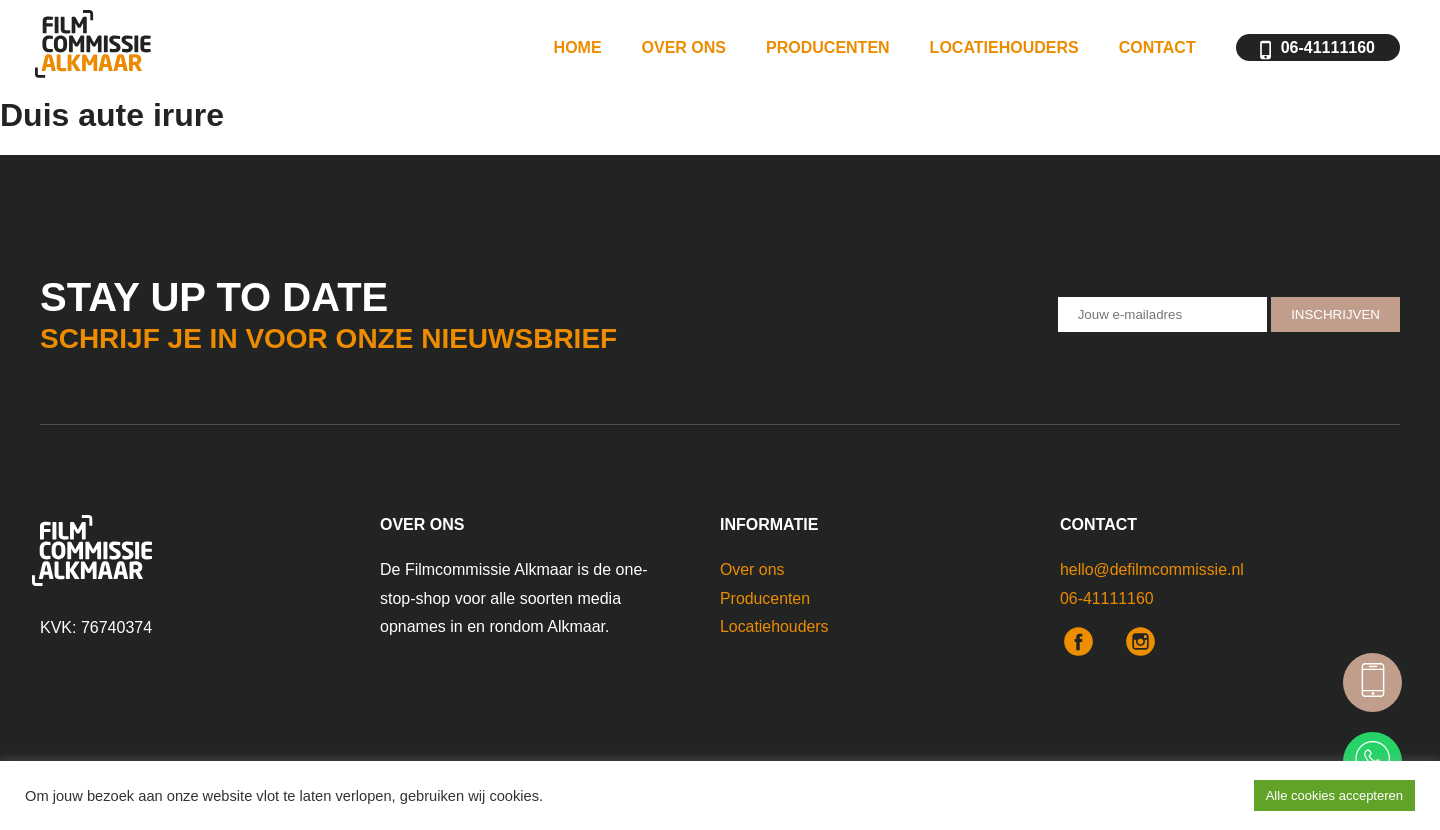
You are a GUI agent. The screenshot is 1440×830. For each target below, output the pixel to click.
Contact (1157, 49)
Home (578, 49)
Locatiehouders (1004, 49)
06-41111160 (1328, 49)
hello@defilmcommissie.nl (1152, 569)
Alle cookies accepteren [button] (1334, 795)
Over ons (684, 49)
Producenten (828, 49)
